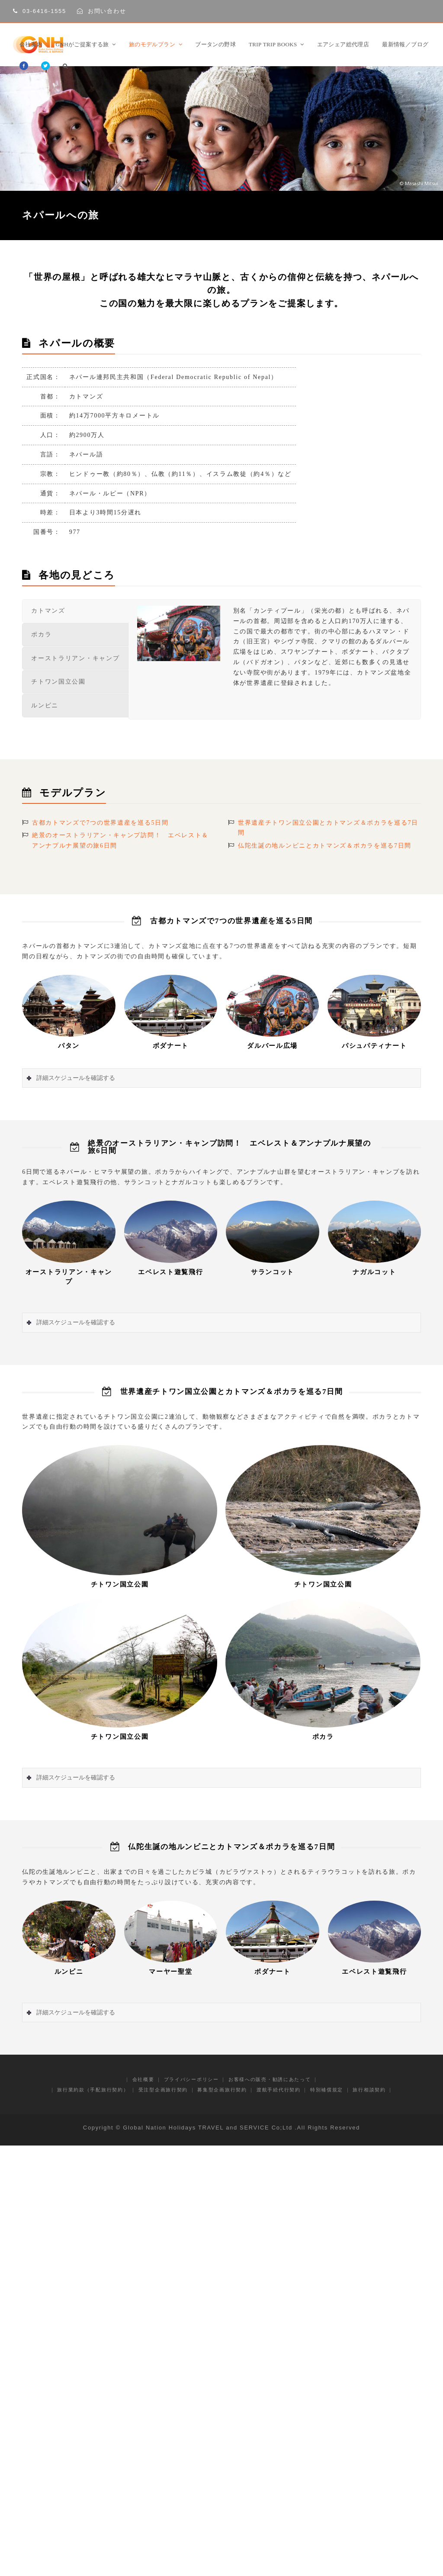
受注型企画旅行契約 (163, 2089)
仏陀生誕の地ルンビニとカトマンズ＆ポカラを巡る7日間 (324, 845)
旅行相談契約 (369, 2089)
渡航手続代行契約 (279, 2089)
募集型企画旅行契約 (222, 2089)
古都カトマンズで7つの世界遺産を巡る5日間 (100, 822)
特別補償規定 (326, 2089)
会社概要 (143, 2079)
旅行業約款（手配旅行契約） (92, 2089)
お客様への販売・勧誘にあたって (269, 2079)
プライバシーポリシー (191, 2079)
